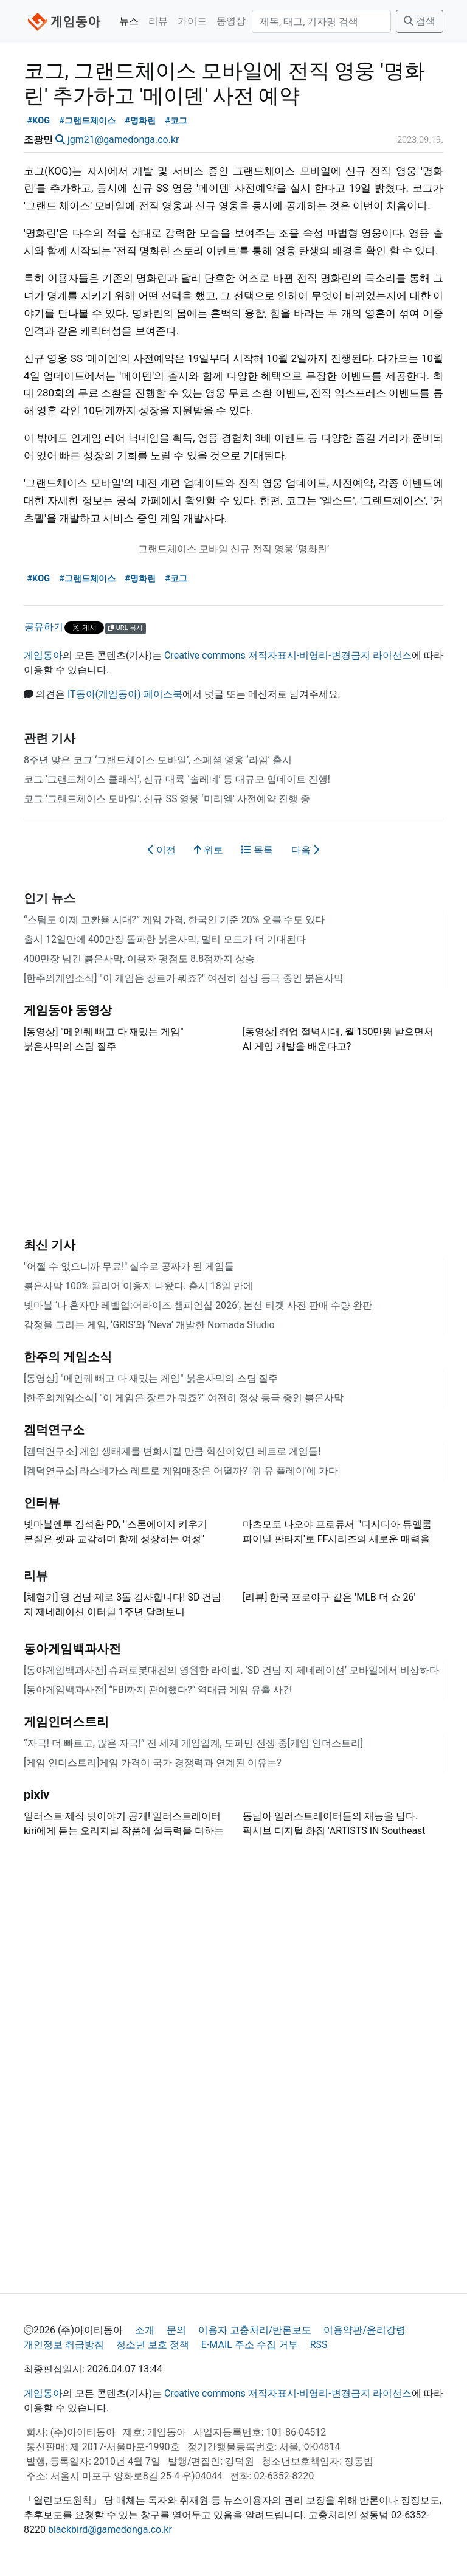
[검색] (321, 21)
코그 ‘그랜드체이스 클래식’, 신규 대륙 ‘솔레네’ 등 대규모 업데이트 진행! (177, 779)
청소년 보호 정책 (152, 2344)
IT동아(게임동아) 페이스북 (124, 694)
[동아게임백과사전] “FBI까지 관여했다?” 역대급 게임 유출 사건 (158, 1689)
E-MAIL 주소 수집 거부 (249, 2344)
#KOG (38, 121)
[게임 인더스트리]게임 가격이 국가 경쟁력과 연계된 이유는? (153, 1762)
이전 (162, 850)
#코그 (176, 121)
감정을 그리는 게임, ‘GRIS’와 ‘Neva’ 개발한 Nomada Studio (149, 1325)
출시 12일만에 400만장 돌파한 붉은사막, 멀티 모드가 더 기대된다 (165, 939)
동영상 (231, 21)
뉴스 (129, 21)
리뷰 (158, 21)
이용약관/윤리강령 (364, 2330)
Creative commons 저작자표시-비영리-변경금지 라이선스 (288, 655)
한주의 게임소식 (68, 1356)
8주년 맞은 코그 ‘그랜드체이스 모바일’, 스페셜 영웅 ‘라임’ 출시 (158, 760)
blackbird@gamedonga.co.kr (110, 2529)
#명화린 (140, 121)
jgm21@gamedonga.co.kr (123, 139)
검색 (419, 21)
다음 (305, 850)
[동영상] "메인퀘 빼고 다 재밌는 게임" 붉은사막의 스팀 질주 (151, 1378)
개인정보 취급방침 (64, 2344)
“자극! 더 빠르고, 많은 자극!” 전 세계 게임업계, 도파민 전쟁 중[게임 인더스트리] (193, 1743)
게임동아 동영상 (68, 1010)
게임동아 (43, 655)
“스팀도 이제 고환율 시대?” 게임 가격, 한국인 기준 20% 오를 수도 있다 (174, 920)
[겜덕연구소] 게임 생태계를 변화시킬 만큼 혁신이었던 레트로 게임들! (172, 1451)
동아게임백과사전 (72, 1648)
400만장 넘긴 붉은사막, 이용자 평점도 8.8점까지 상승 (139, 958)
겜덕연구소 (54, 1429)
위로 (208, 850)
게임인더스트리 (66, 1721)
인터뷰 (42, 1502)
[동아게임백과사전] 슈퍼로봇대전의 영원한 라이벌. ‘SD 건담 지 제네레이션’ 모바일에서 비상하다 (231, 1670)
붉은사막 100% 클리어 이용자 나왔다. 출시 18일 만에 (138, 1286)
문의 (176, 2330)
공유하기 (43, 626)
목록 (257, 850)
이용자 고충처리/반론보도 (255, 2330)
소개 (144, 2330)
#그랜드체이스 (87, 121)
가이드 (192, 21)
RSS (319, 2344)
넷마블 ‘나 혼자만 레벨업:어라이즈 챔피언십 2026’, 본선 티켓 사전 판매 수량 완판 (198, 1305)
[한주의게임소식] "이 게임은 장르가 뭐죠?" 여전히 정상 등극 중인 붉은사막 (184, 978)
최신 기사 (49, 1245)
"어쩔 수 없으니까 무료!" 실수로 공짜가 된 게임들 (129, 1266)
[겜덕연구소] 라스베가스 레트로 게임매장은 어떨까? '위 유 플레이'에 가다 (181, 1471)
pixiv (36, 1794)
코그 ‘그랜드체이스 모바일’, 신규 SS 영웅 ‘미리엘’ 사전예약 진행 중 (167, 799)
